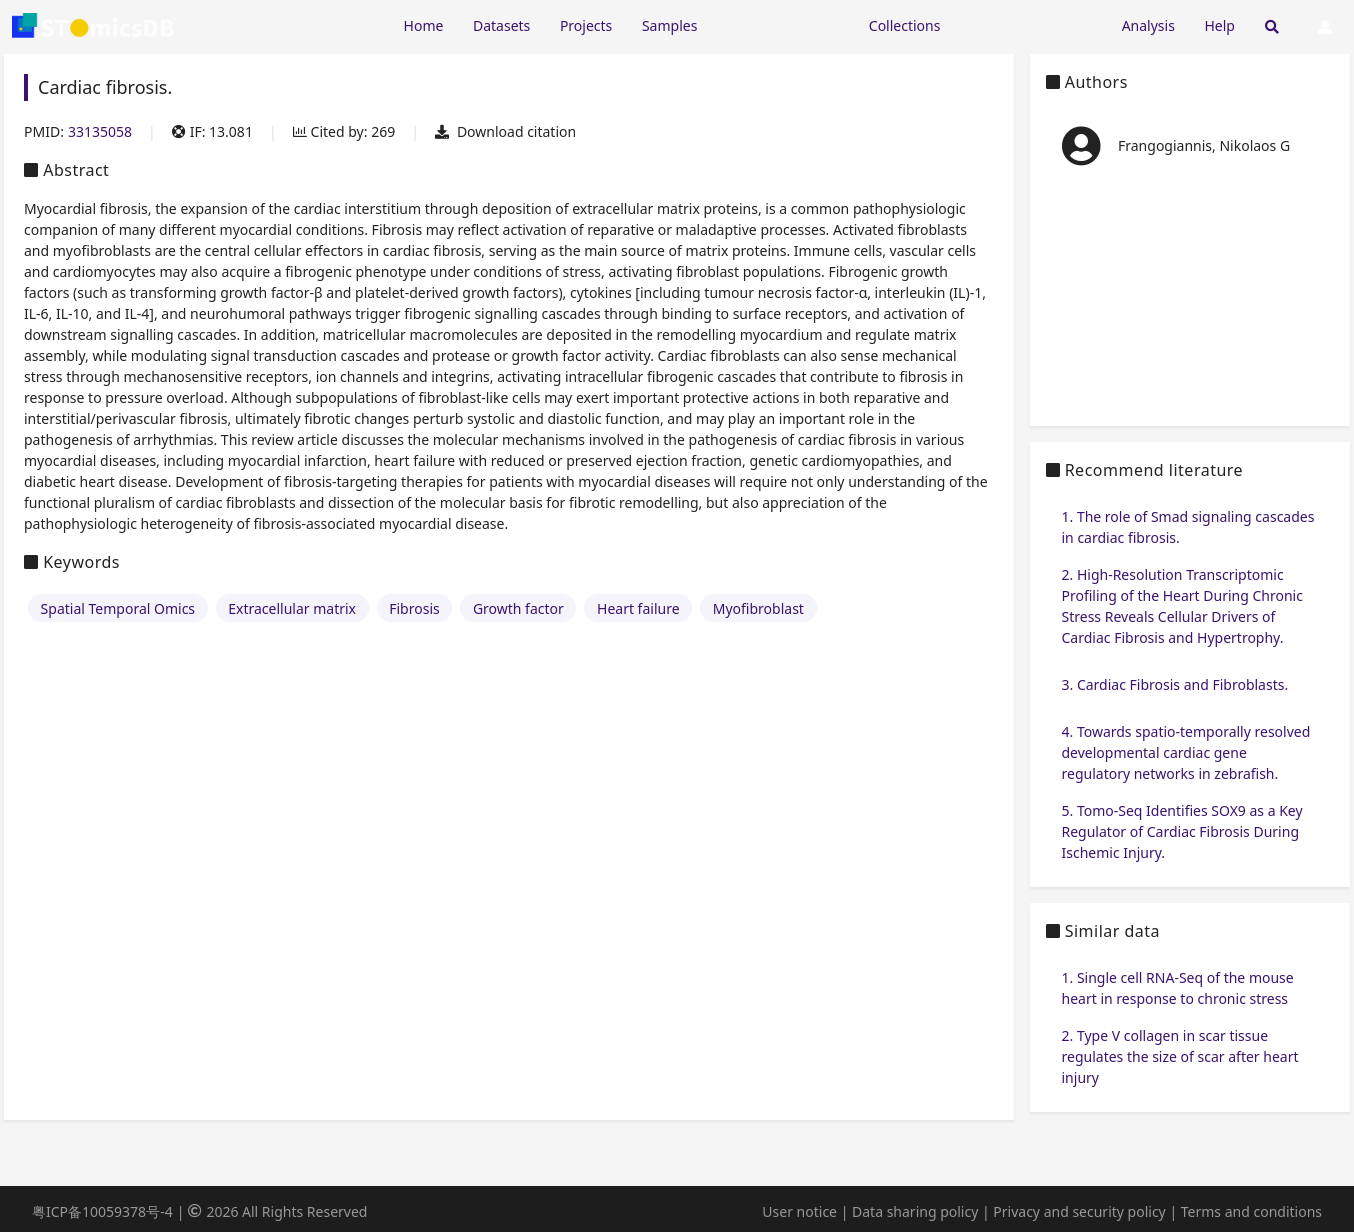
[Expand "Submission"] (1031, 24)
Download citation (505, 131)
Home (424, 25)
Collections (905, 25)
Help (1219, 25)
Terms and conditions (1251, 1211)
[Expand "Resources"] (783, 24)
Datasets (501, 25)
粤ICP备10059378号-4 (102, 1211)
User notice (799, 1211)
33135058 (100, 131)
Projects (586, 25)
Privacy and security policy (1079, 1211)
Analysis (1148, 25)
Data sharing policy (915, 1211)
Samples (669, 25)
